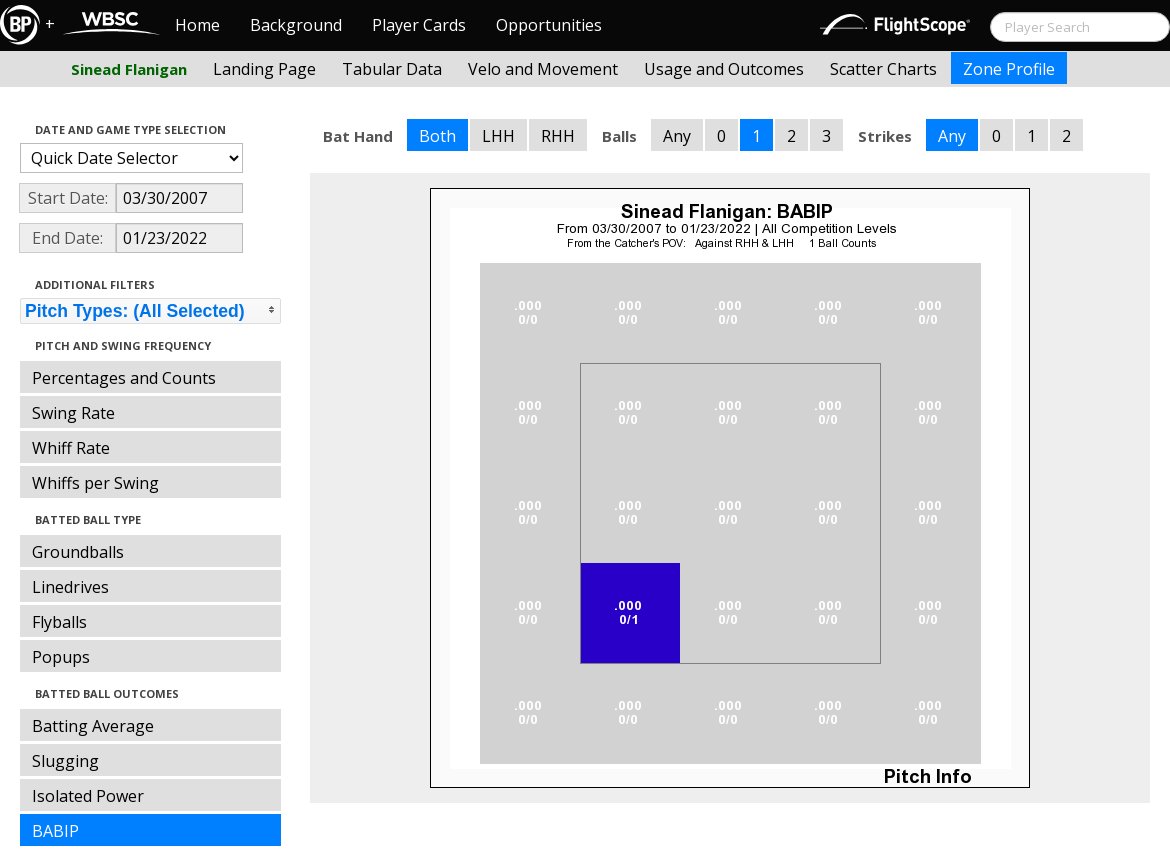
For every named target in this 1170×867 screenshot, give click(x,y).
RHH (558, 136)
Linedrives (70, 587)
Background (296, 25)
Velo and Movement (543, 69)
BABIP (55, 831)
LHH (498, 136)
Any (677, 136)
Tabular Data (392, 69)
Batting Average (93, 726)
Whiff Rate (71, 448)
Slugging (65, 761)
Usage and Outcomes (724, 69)
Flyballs (59, 622)
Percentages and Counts (124, 378)
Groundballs (78, 552)
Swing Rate (73, 413)
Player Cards (419, 25)
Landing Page (264, 69)
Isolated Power (88, 796)
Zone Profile (1009, 69)
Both (437, 136)
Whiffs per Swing (95, 483)
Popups (61, 657)
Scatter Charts (883, 69)
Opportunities (549, 25)
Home (197, 25)
